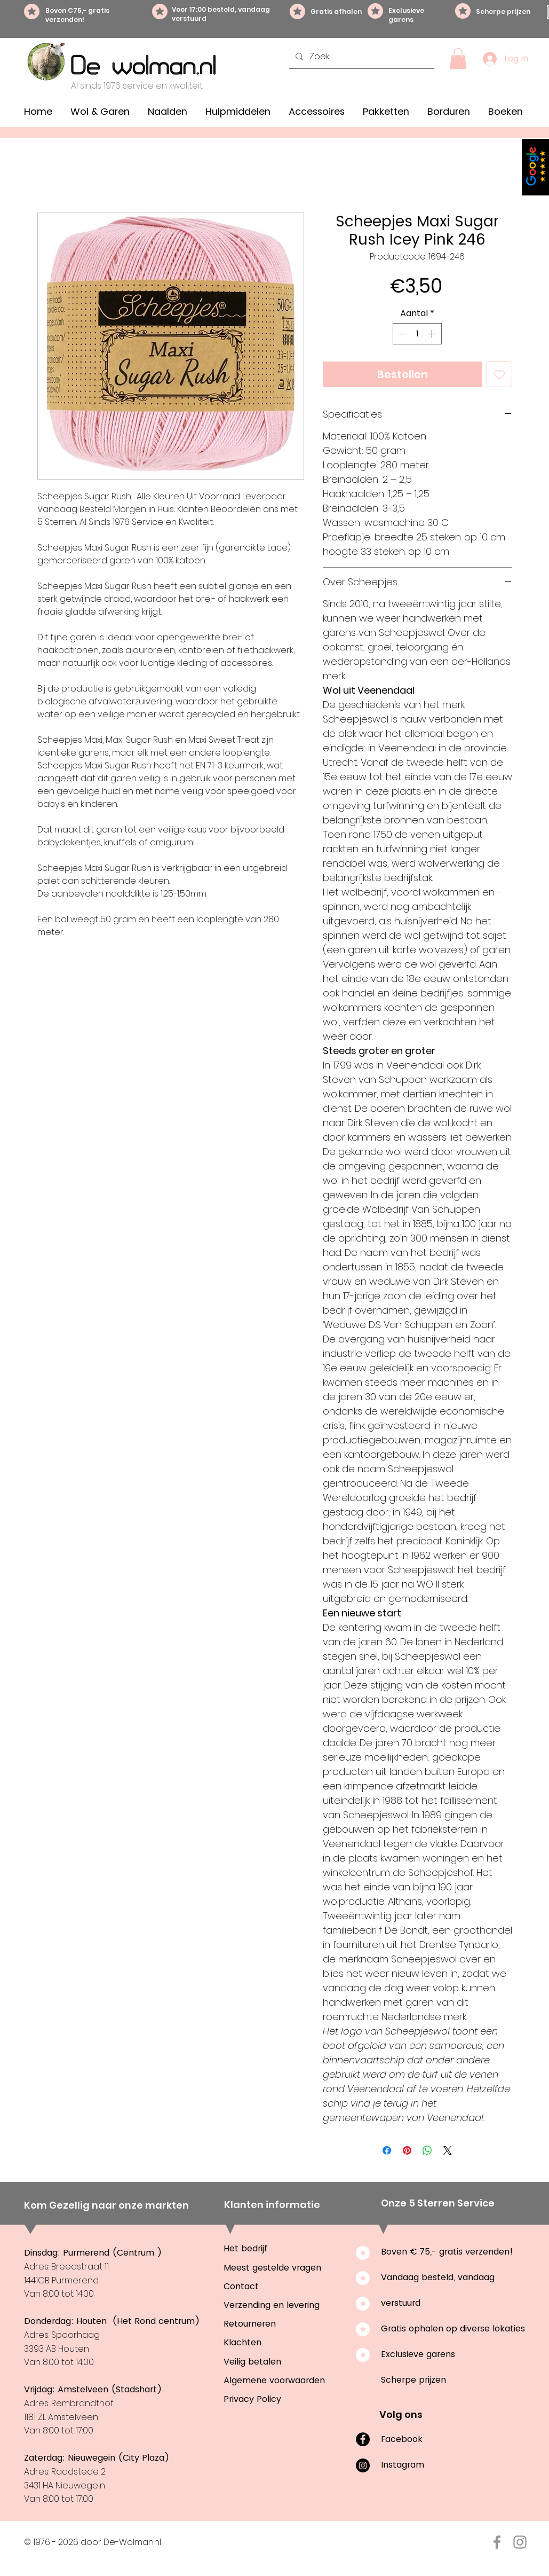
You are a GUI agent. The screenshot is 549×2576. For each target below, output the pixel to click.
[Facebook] (363, 2439)
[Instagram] (363, 2465)
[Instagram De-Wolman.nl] (520, 2542)
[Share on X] (447, 2150)
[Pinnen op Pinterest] (407, 2150)
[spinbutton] (417, 334)
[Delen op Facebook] (386, 2150)
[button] (458, 58)
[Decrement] (401, 334)
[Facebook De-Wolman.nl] (497, 2542)
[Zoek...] (360, 56)
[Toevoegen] (499, 374)
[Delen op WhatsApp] (427, 2150)
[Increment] (432, 334)
